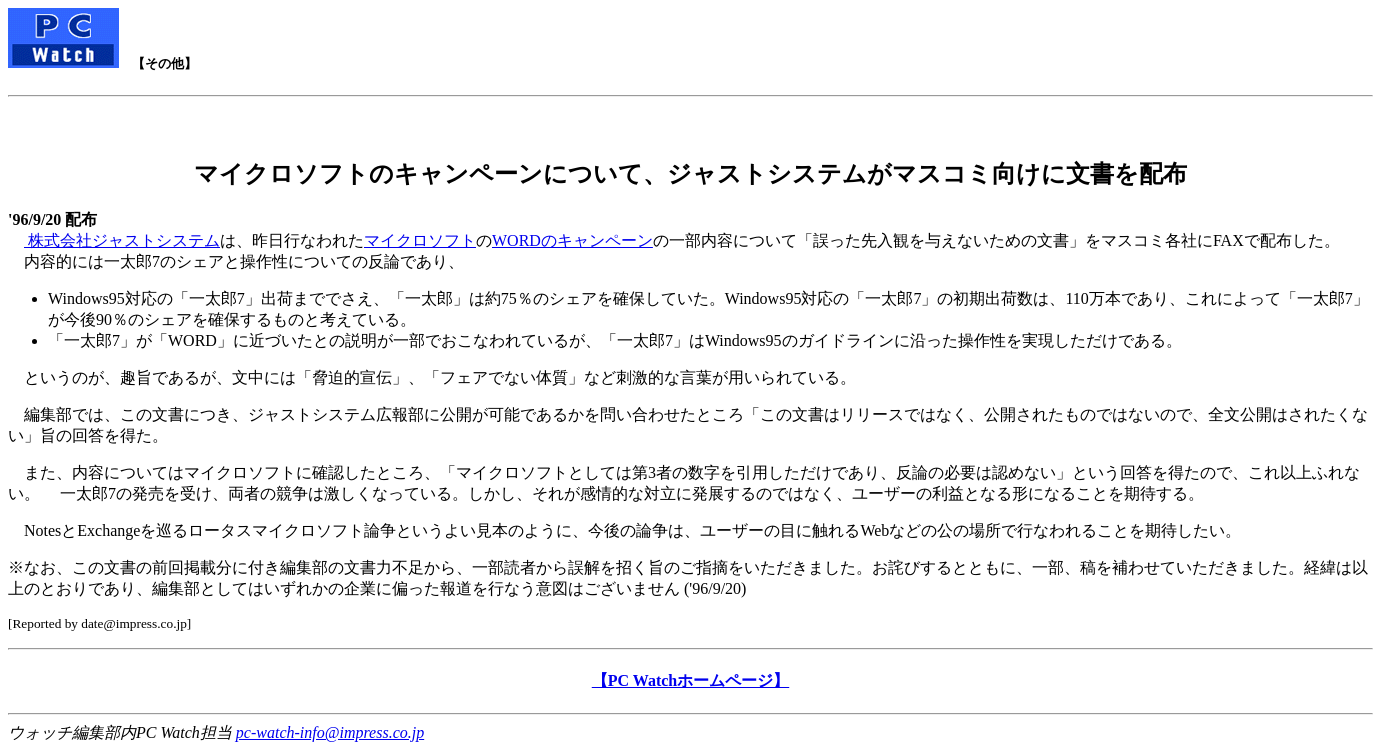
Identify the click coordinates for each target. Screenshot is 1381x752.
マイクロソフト (420, 240)
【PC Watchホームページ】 (690, 680)
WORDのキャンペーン (572, 240)
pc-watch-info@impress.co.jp (330, 732)
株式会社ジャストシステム (122, 240)
